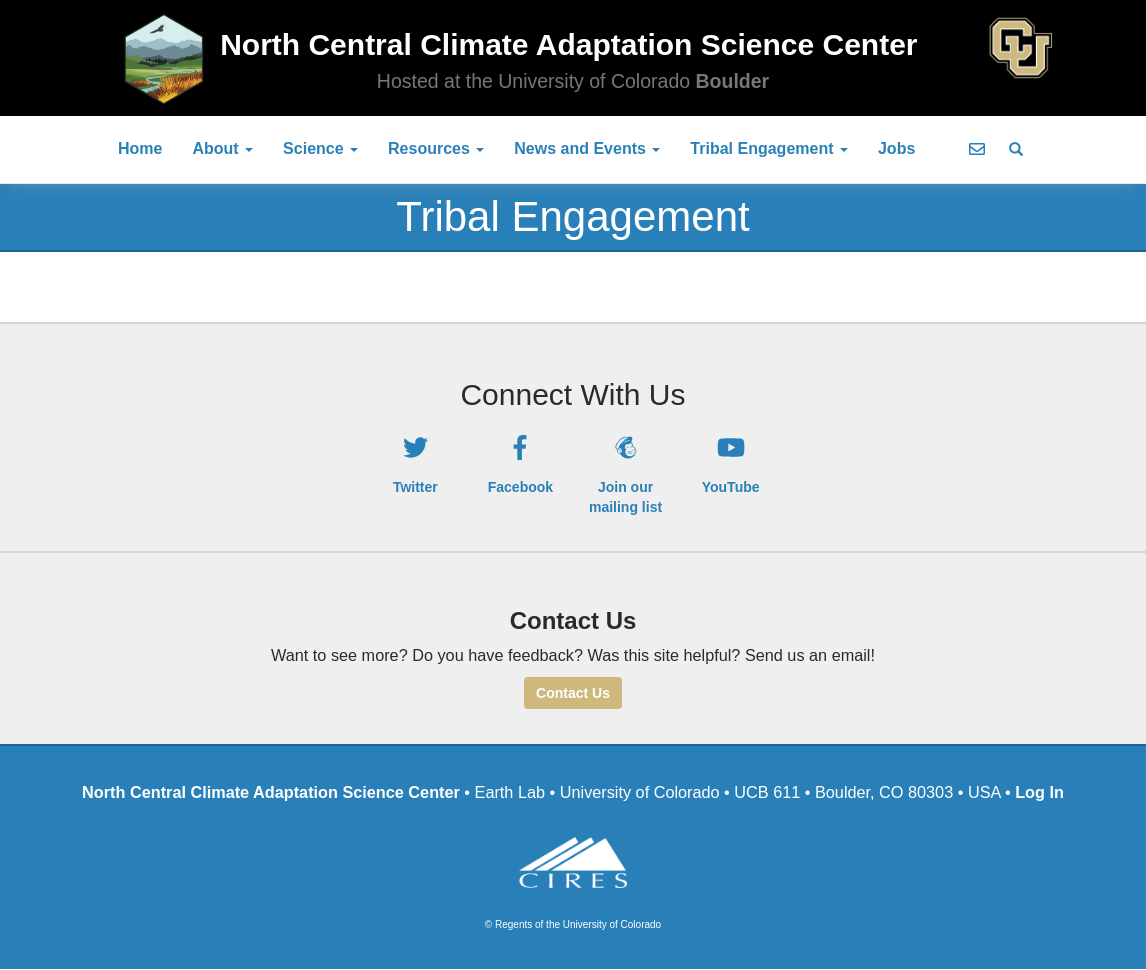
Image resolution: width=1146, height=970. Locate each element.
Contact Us (573, 693)
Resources (436, 148)
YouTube (731, 487)
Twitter (415, 487)
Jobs (896, 148)
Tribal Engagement (769, 148)
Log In (1039, 792)
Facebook (520, 487)
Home (140, 148)
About (222, 148)
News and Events (587, 148)
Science (320, 148)
